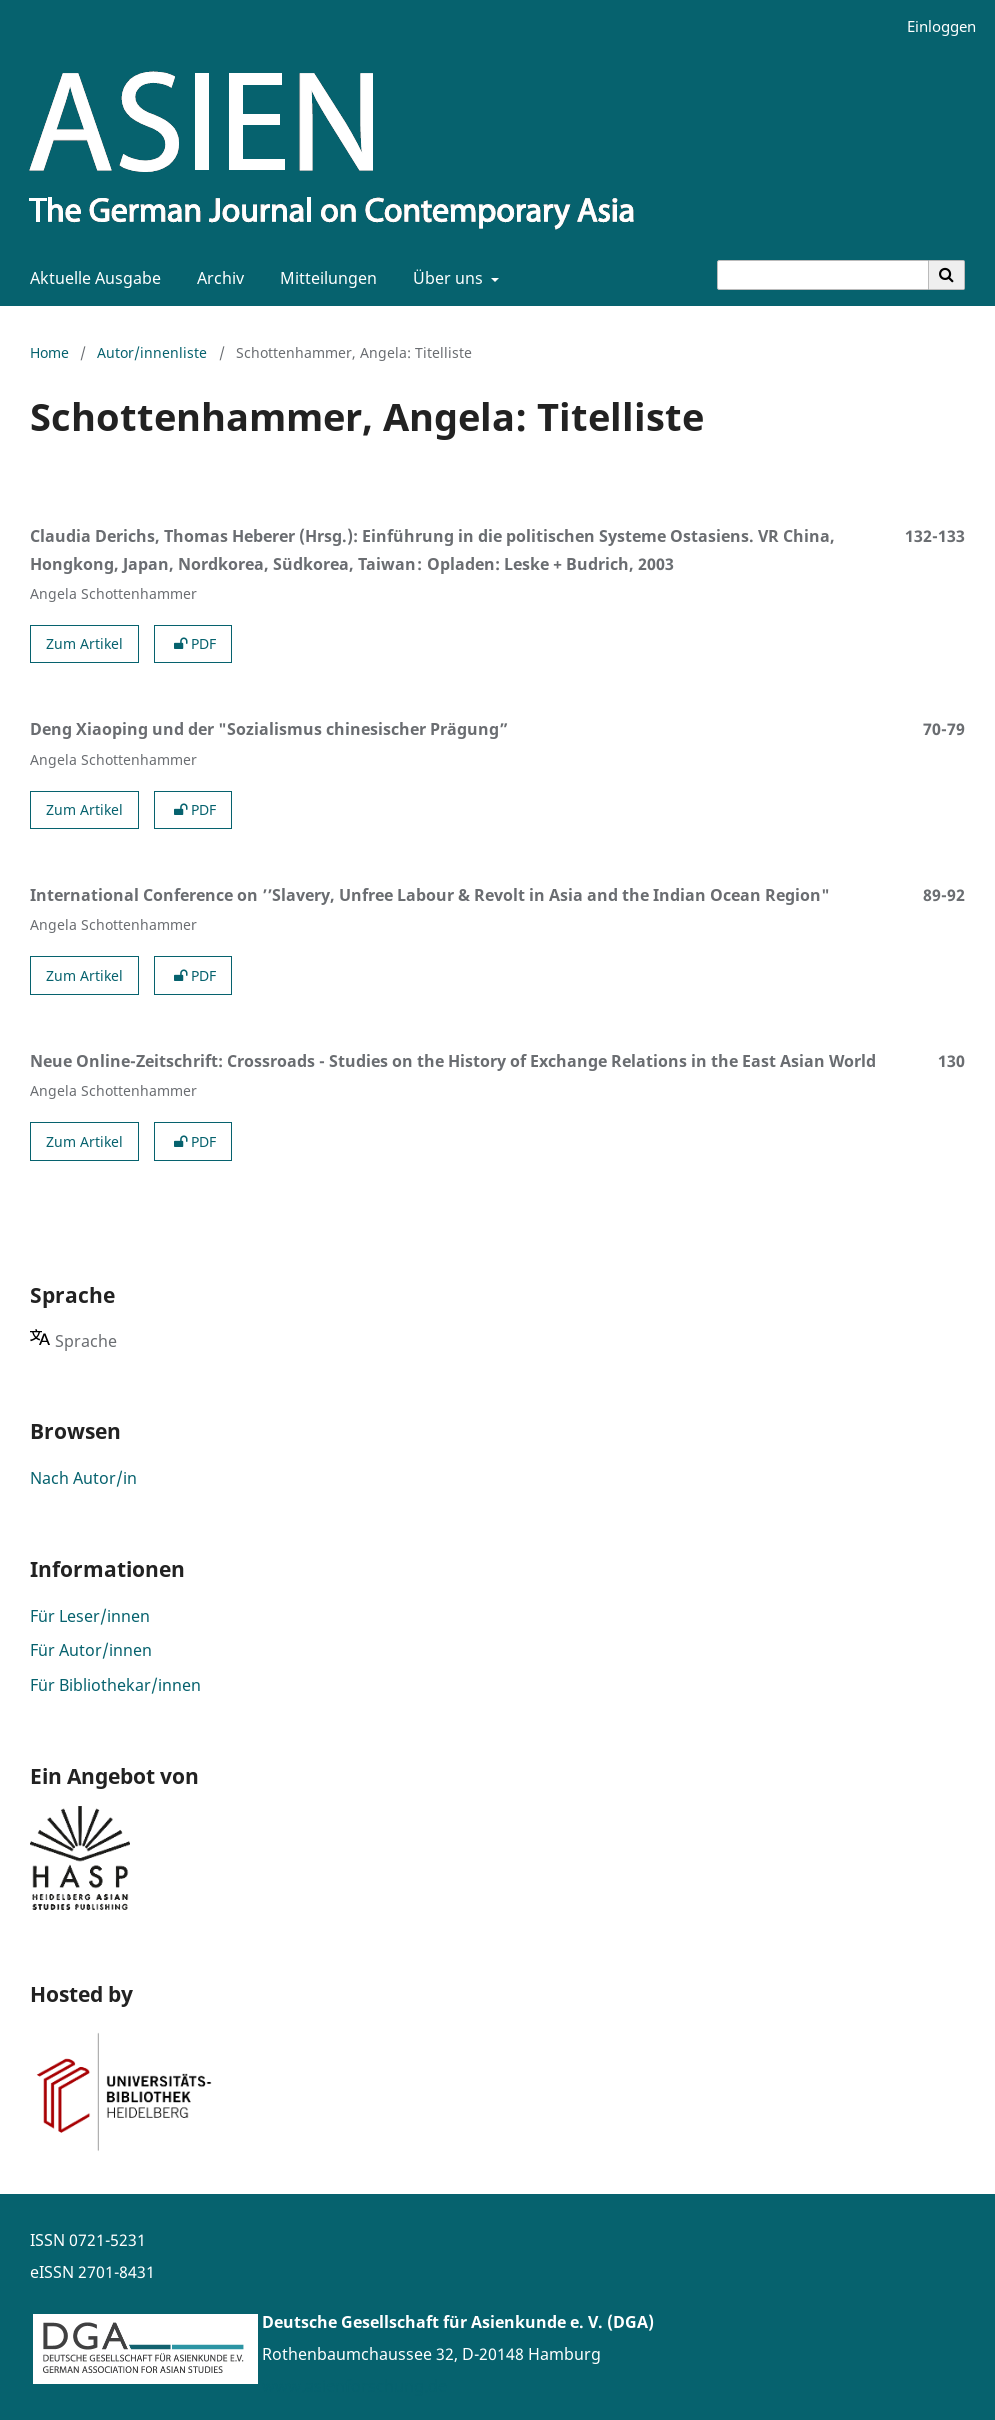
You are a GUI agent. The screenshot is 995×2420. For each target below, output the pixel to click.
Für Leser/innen (90, 1616)
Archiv (216, 278)
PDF (193, 643)
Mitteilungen (324, 278)
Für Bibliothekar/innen (115, 1685)
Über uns (446, 278)
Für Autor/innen (91, 1650)
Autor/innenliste (152, 352)
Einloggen (934, 26)
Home (49, 352)
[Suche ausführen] (947, 275)
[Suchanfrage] (823, 275)
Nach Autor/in (83, 1478)
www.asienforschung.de (354, 2386)
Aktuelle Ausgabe (91, 278)
